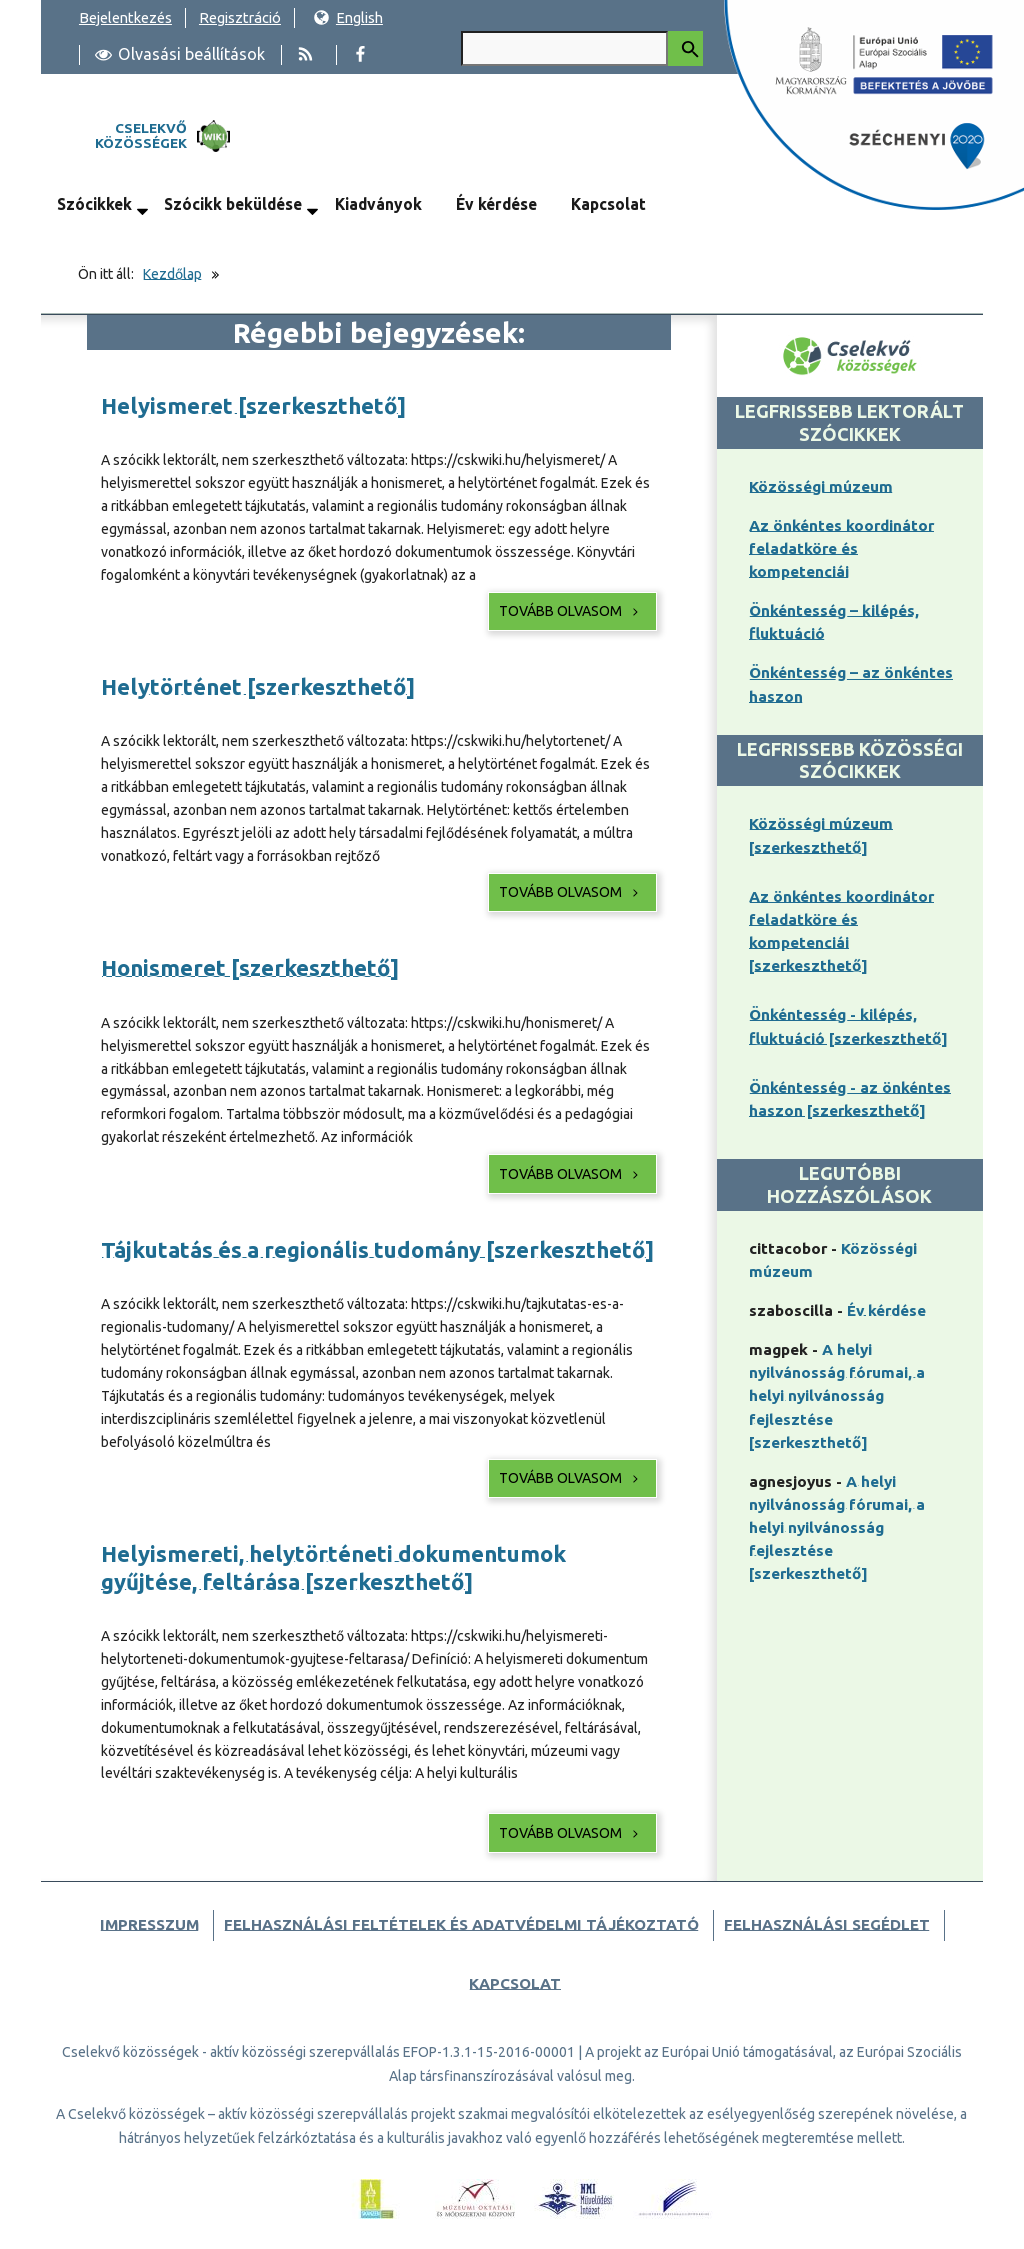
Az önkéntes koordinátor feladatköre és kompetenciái (841, 548)
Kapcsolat (608, 204)
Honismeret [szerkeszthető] (250, 967)
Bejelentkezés (125, 17)
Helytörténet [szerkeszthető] (258, 686)
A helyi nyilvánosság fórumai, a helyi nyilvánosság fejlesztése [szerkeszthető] (837, 1395)
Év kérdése (496, 204)
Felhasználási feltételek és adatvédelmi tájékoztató (461, 1924)
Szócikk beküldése (233, 204)
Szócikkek (94, 204)
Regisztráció (240, 17)
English (348, 17)
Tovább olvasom (570, 611)
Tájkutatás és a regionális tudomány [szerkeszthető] (377, 1249)
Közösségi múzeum (821, 486)
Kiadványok (378, 204)
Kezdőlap (172, 274)
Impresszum (149, 1924)
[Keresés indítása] (685, 48)
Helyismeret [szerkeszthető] (253, 405)
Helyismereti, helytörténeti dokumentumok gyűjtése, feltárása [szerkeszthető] (333, 1567)
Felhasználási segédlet (827, 1924)
